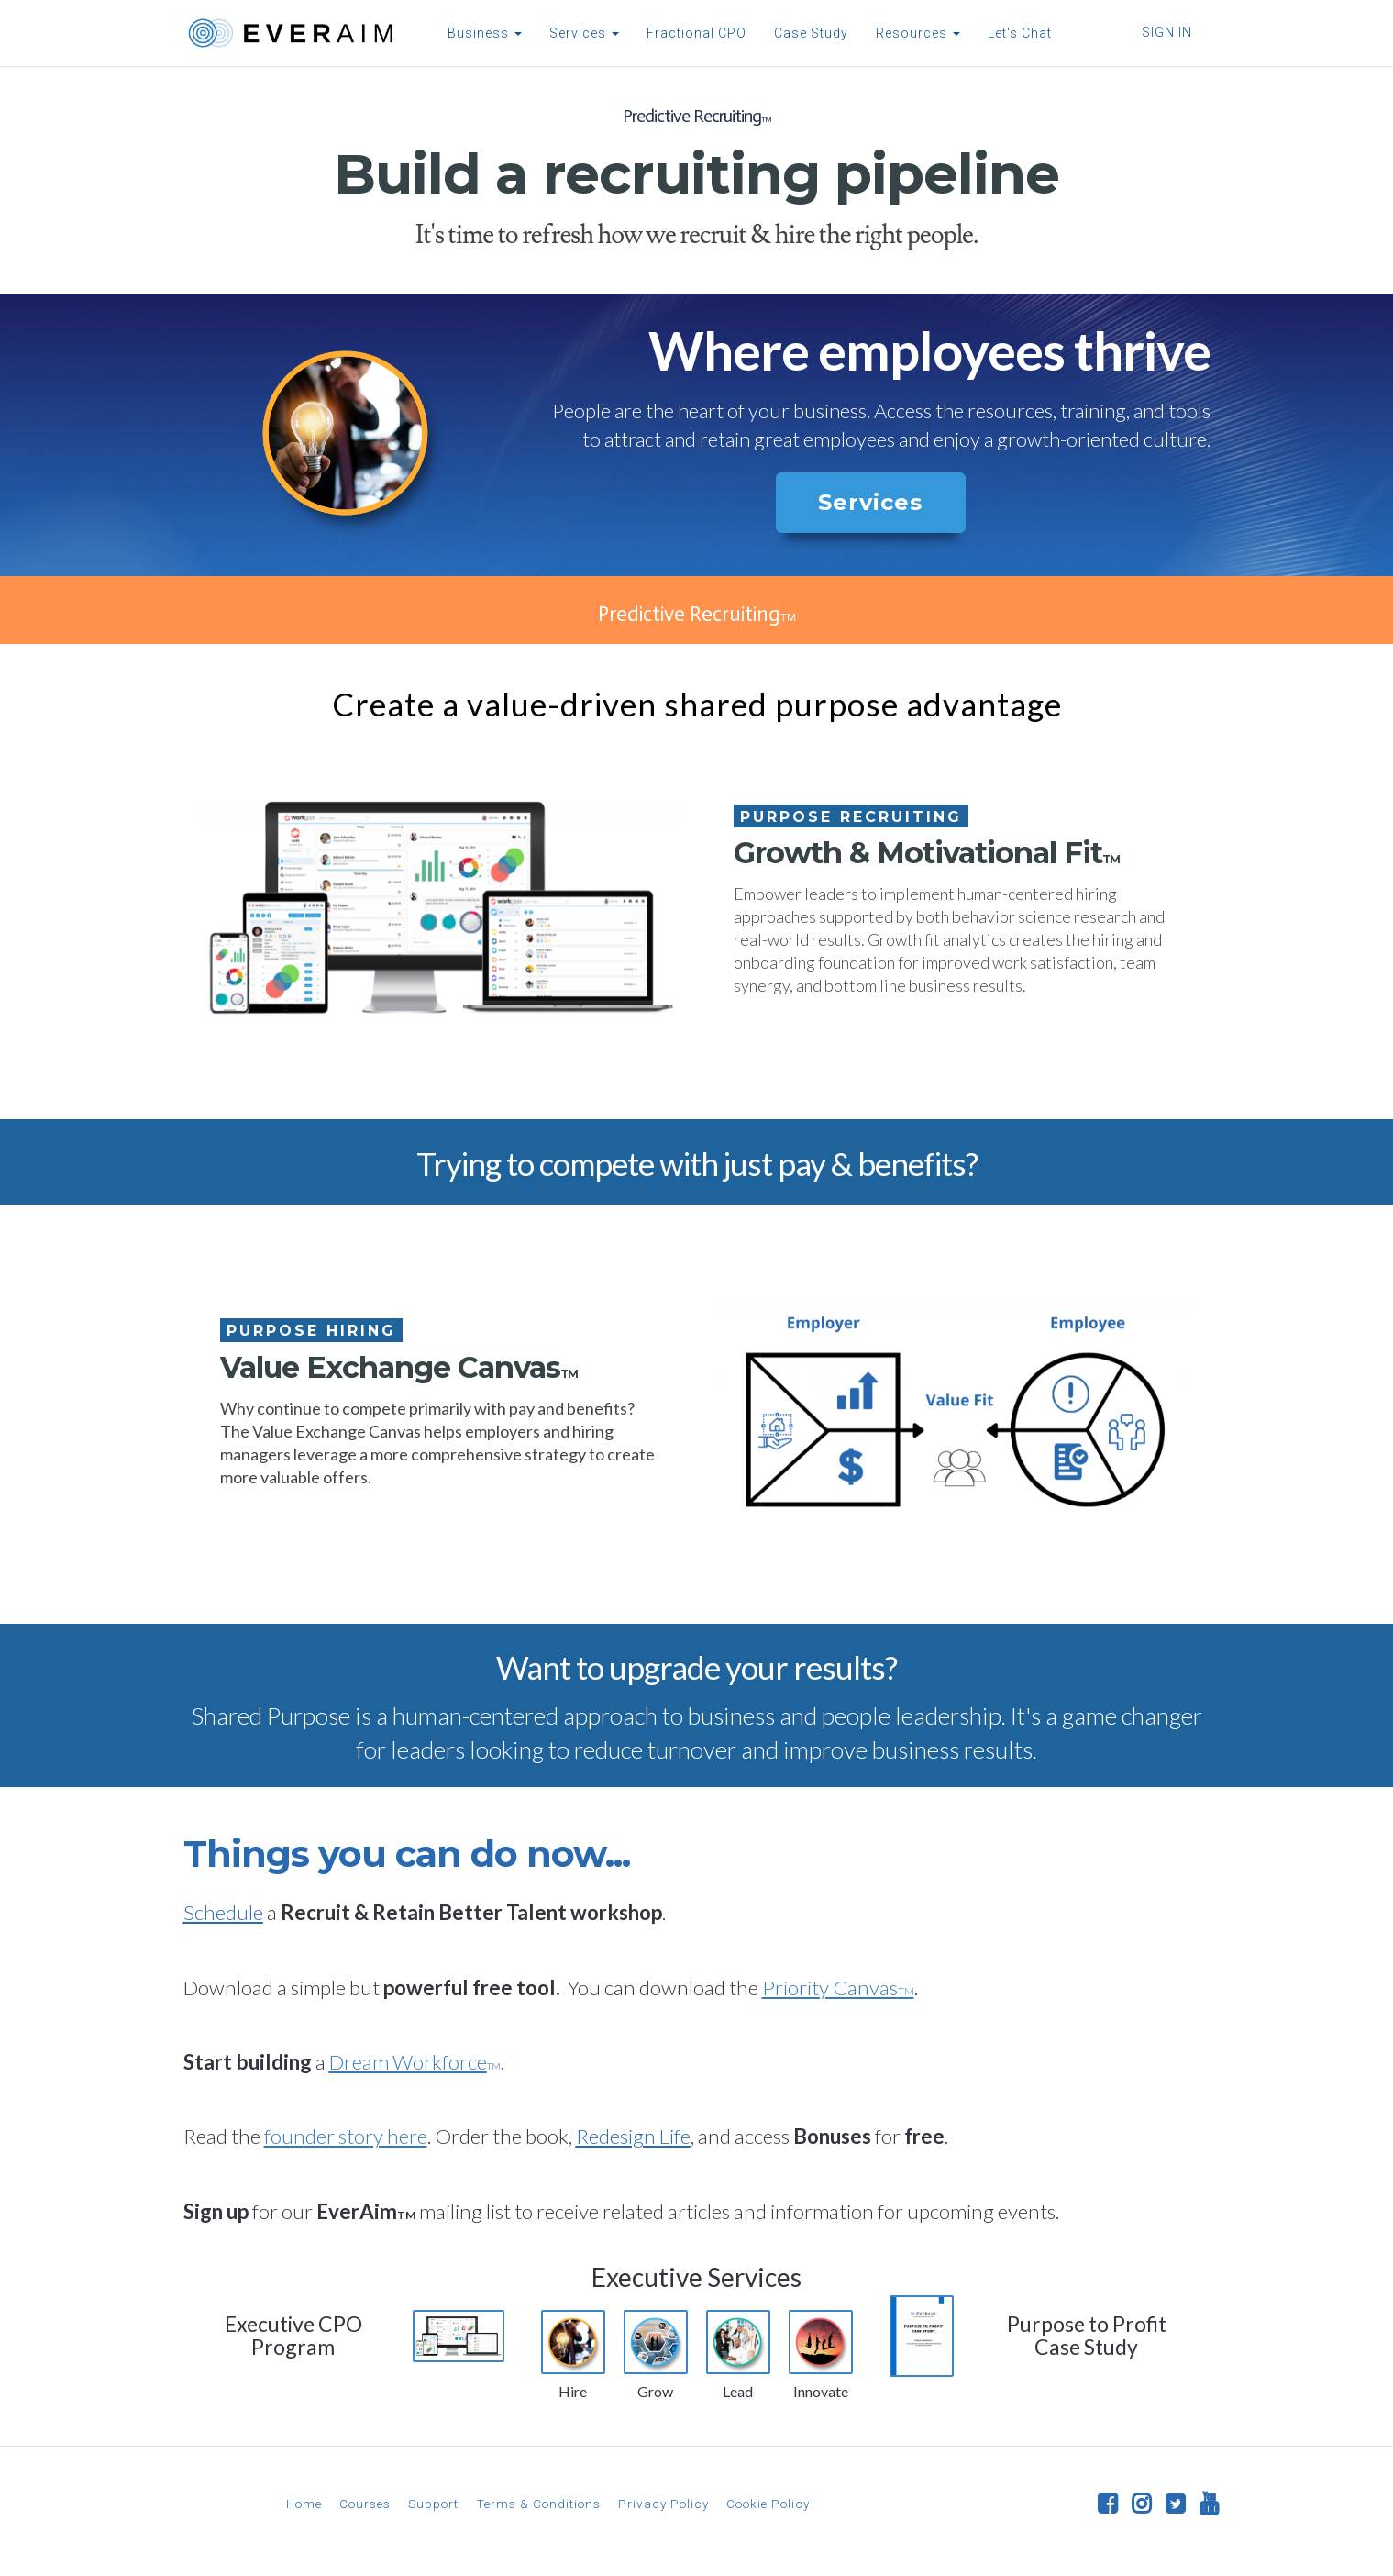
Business (482, 33)
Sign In (1167, 32)
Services (581, 33)
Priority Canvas (838, 1987)
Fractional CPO (694, 33)
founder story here (345, 2136)
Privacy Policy (663, 2503)
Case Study (808, 33)
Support (433, 2503)
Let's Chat (1017, 33)
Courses (365, 2503)
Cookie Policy (768, 2503)
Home (304, 2503)
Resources (915, 33)
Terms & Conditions (538, 2503)
